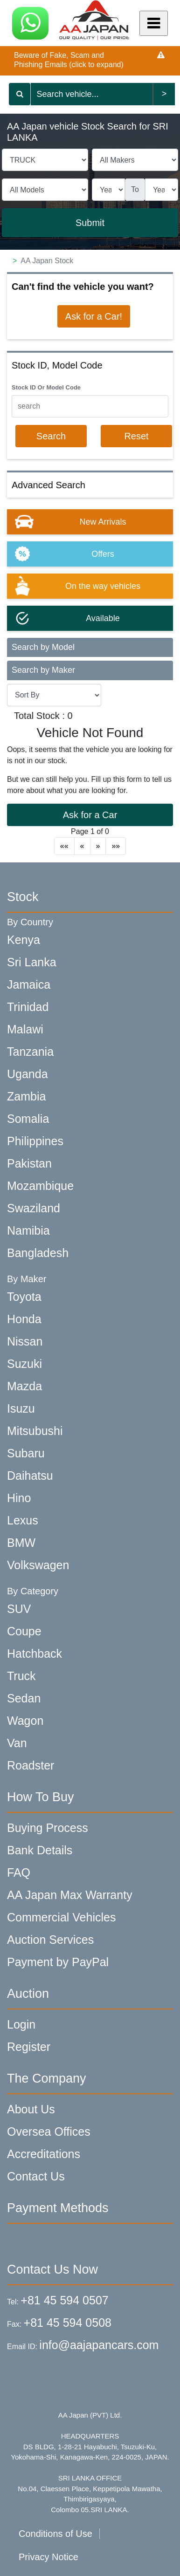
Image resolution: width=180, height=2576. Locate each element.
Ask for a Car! (93, 316)
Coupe (24, 1631)
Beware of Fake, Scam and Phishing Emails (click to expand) (69, 59)
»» (115, 846)
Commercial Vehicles (61, 1917)
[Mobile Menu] (153, 23)
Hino (19, 1497)
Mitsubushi (35, 1430)
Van (17, 1742)
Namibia (28, 1230)
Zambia (26, 1096)
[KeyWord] (90, 406)
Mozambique (40, 1185)
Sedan (24, 1698)
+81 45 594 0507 (64, 2300)
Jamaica (28, 984)
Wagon (25, 1720)
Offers (102, 554)
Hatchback (34, 1653)
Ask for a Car (90, 815)
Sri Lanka (31, 962)
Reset (136, 436)
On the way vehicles (102, 586)
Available (103, 618)
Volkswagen (38, 1565)
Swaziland (33, 1208)
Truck (21, 1675)
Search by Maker (43, 670)
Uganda (27, 1073)
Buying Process (47, 1827)
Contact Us (36, 2176)
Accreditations (43, 2153)
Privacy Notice (48, 2557)
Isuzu (21, 1408)
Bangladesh (38, 1252)
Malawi (25, 1029)
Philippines (35, 1141)
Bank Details (39, 1850)
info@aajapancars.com (99, 2344)
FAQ (18, 1872)
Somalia (28, 1118)
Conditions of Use (55, 2533)
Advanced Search (48, 485)
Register (28, 2046)
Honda (24, 1319)
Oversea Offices (48, 2131)
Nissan (24, 1341)
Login (21, 2024)
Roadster (30, 1765)
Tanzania (30, 1051)
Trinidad (27, 1006)
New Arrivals (102, 521)
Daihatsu (30, 1475)
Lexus (22, 1520)
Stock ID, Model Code (57, 365)
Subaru (26, 1453)
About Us (31, 2109)
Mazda (24, 1386)
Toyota (24, 1296)
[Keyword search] (91, 94)
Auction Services (50, 1939)
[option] (90, 521)
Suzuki (24, 1363)
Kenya (23, 939)
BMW (21, 1542)
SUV (19, 1608)
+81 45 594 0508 (67, 2322)
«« (64, 846)
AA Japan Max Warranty (69, 1894)
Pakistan (29, 1163)
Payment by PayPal (58, 1961)
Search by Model (43, 647)
